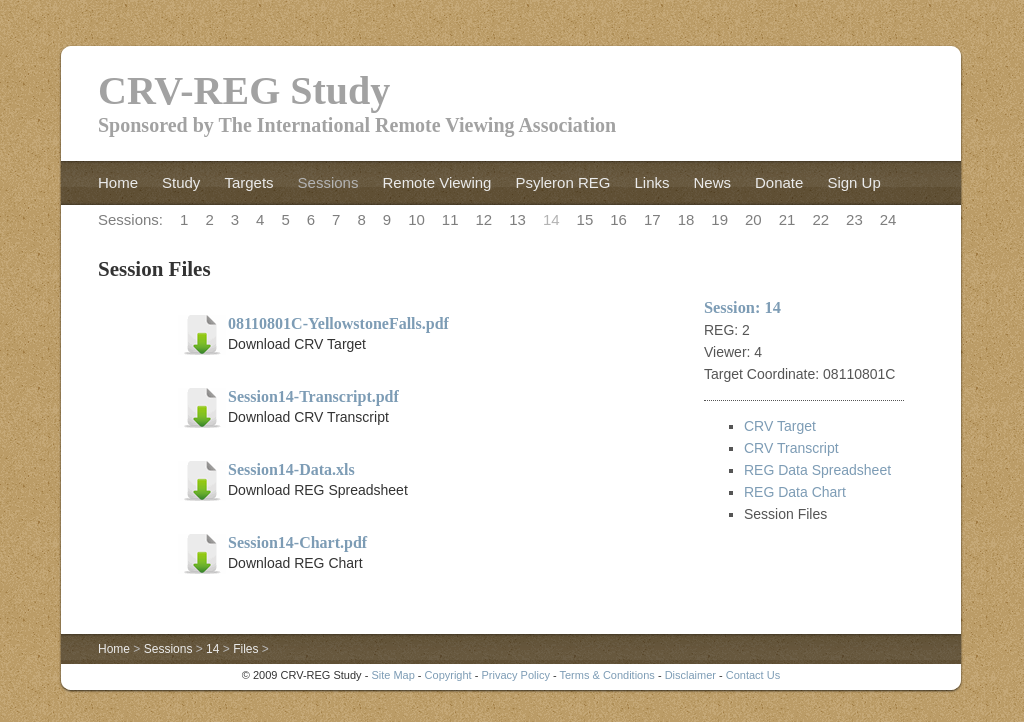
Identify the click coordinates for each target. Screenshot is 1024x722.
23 (854, 219)
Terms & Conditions (606, 675)
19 (719, 219)
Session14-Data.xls (291, 469)
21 (787, 219)
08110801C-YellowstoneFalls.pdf (338, 323)
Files (245, 649)
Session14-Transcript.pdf (313, 396)
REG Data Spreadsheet (817, 470)
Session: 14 (742, 307)
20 (753, 219)
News (712, 182)
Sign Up (853, 182)
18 (686, 219)
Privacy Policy (515, 675)
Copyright (448, 675)
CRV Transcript (791, 448)
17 (652, 219)
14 (551, 219)
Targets (248, 182)
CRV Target (780, 426)
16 (618, 219)
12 (484, 219)
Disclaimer (690, 675)
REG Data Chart (795, 492)
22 (820, 219)
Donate (779, 182)
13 (517, 219)
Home (118, 182)
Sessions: (130, 219)
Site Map (392, 675)
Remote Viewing (436, 182)
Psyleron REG (562, 182)
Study (181, 182)
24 (888, 219)
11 (450, 219)
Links (651, 182)
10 (416, 219)
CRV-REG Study (244, 90)
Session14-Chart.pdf (297, 542)
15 (585, 219)
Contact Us (753, 675)
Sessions (328, 182)
